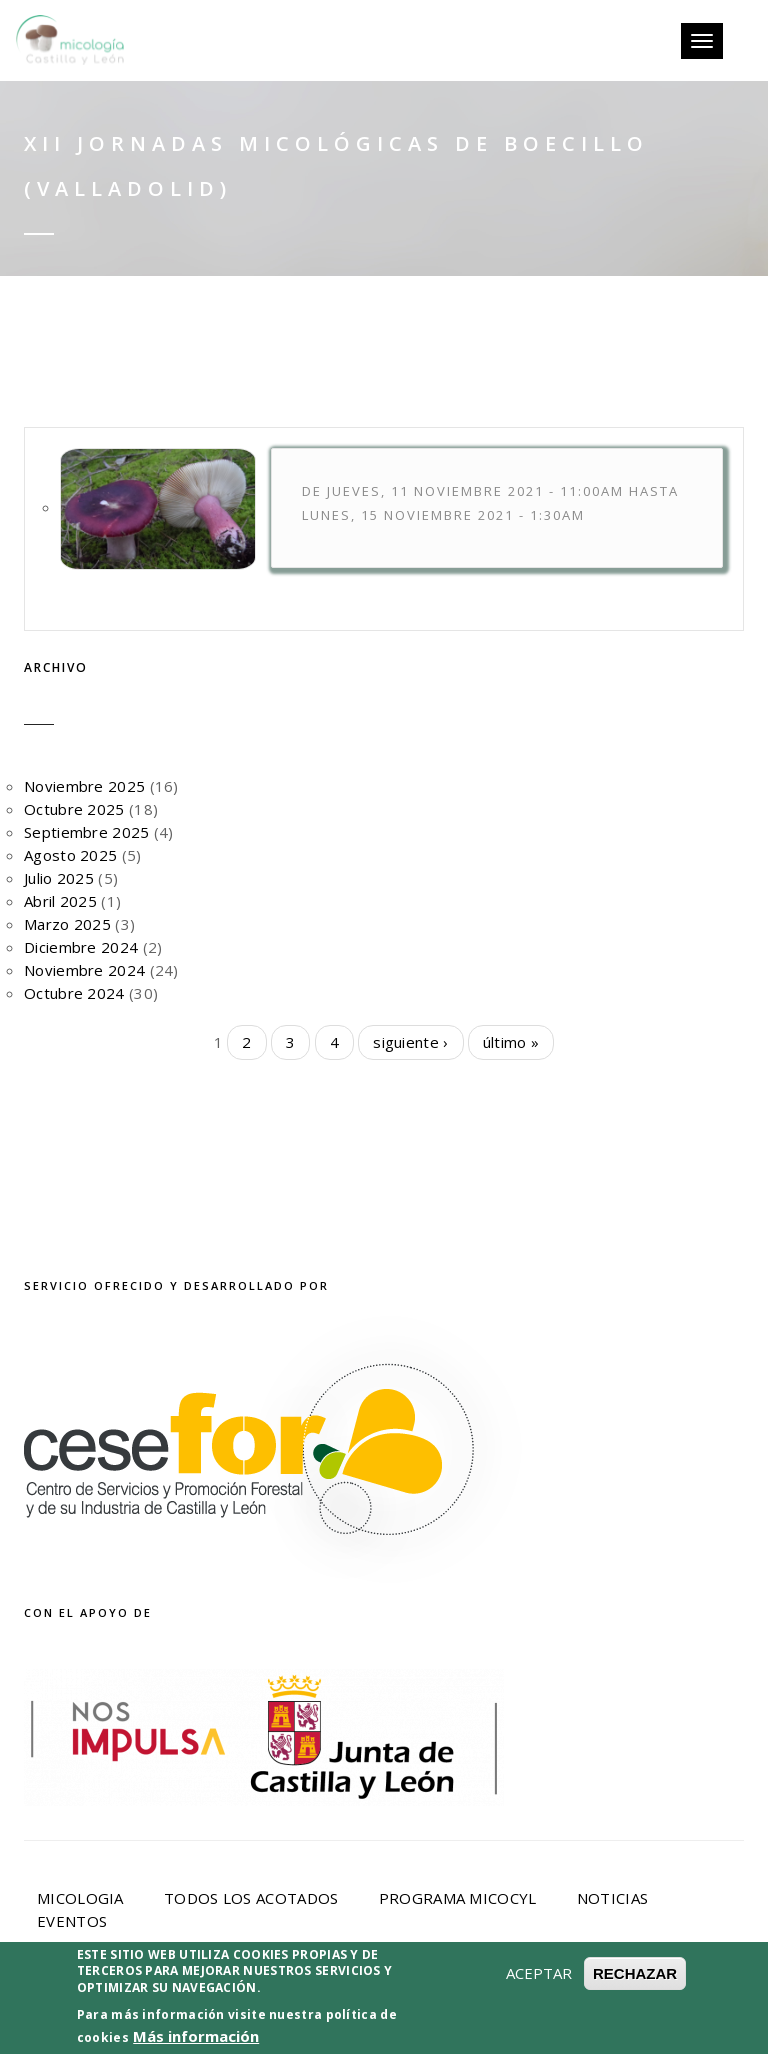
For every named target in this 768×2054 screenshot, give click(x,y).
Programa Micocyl (458, 1898)
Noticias (612, 1898)
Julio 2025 (59, 878)
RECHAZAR (635, 2009)
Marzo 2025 (67, 924)
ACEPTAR (539, 2009)
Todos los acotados (251, 1898)
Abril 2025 (60, 901)
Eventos (72, 1921)
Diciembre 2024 (81, 947)
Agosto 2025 (70, 855)
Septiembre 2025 (87, 832)
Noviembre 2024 (84, 970)
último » (511, 1042)
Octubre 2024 (74, 993)
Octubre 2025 (74, 809)
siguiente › (410, 1042)
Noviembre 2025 (84, 786)
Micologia (80, 1898)
